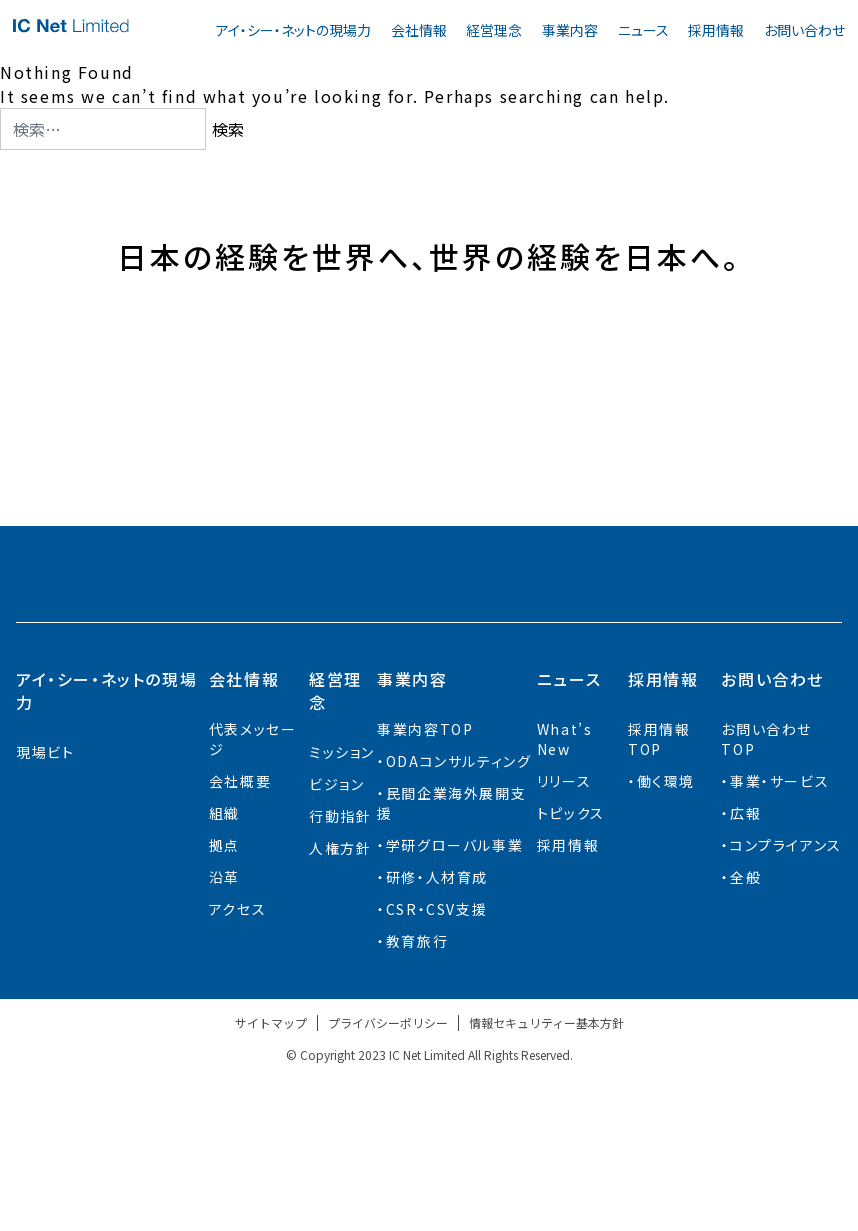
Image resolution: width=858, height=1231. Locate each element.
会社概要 (240, 933)
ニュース (643, 30)
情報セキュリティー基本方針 (546, 1174)
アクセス (237, 1061)
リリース (564, 933)
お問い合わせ (804, 30)
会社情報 (419, 30)
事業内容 (570, 30)
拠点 (224, 997)
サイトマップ (271, 1174)
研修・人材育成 (437, 1029)
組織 (224, 965)
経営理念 (494, 30)
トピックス (571, 965)
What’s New (565, 891)
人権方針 (340, 1000)
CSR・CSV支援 (436, 1061)
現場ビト (45, 904)
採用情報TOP (659, 891)
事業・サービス (779, 933)
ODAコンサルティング (459, 913)
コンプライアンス (786, 997)
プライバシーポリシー (388, 1174)
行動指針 (340, 968)
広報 (745, 965)
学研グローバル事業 (454, 997)
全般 (745, 1029)
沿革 (224, 1029)
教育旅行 (417, 1093)
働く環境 (666, 933)
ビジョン (336, 936)
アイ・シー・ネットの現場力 (293, 30)
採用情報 (716, 30)
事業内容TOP (425, 881)
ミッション (342, 904)
